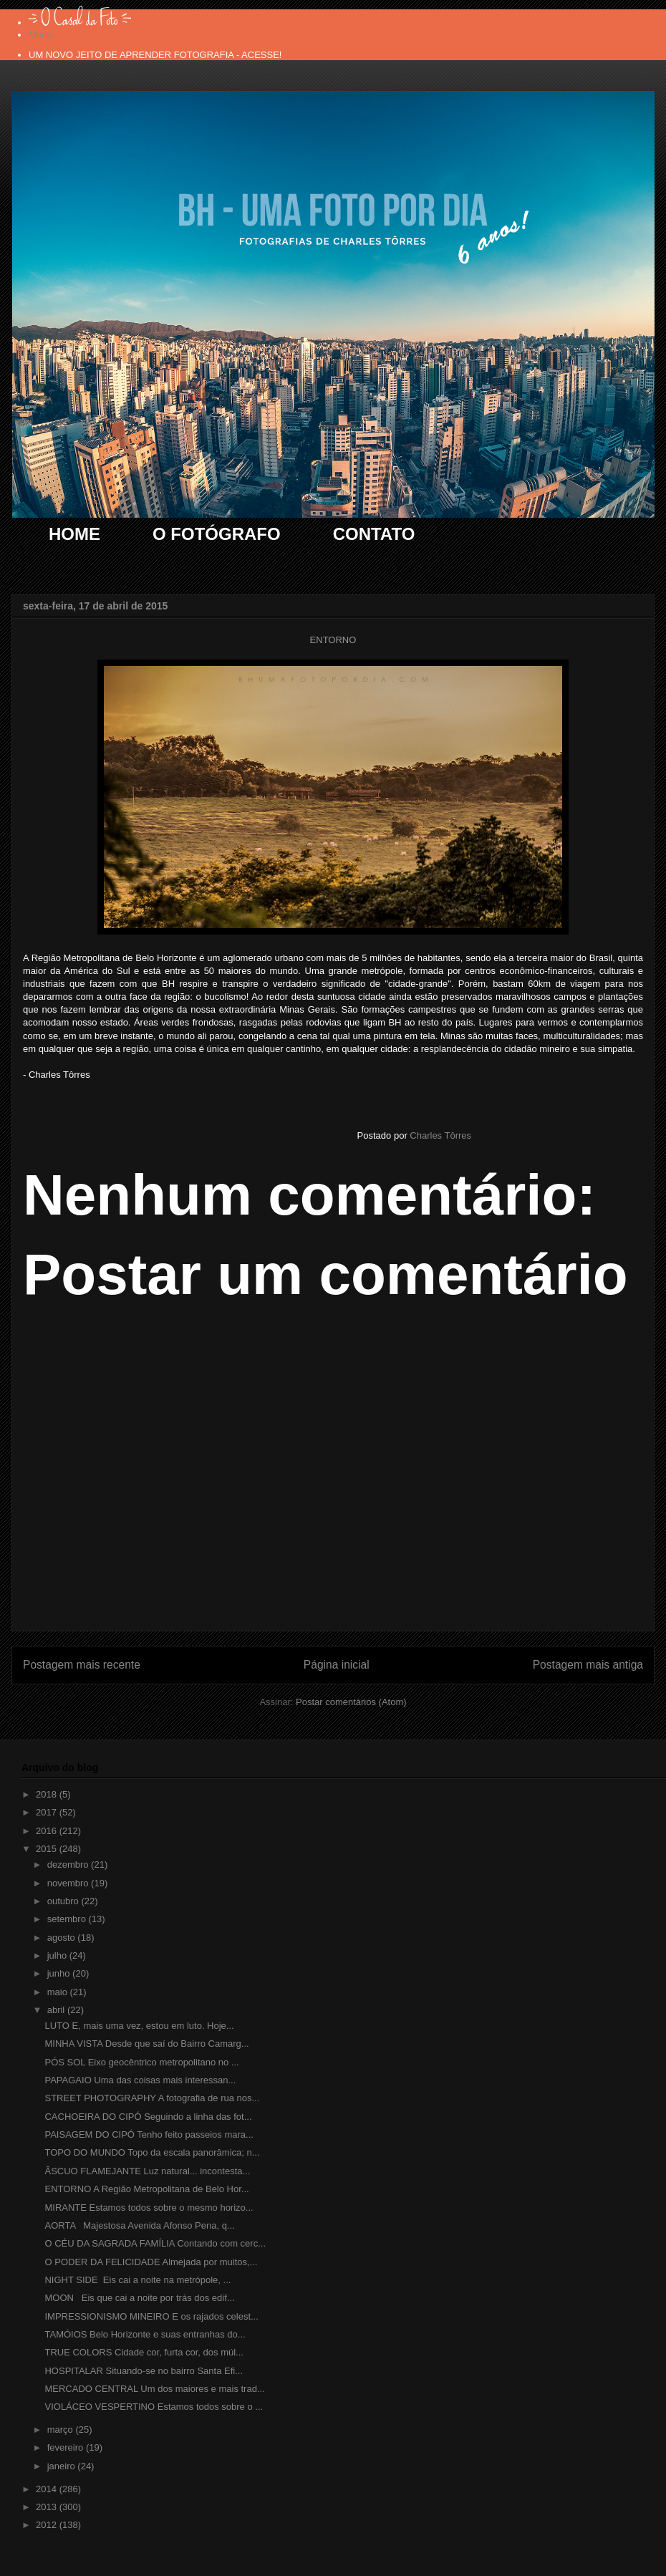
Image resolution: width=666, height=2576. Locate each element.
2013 (47, 2507)
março (61, 2429)
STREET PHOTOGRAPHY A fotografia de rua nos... (151, 2098)
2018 (47, 1794)
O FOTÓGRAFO (217, 534)
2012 (47, 2524)
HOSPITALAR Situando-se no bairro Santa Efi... (143, 2370)
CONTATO (374, 534)
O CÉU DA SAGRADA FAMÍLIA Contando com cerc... (155, 2243)
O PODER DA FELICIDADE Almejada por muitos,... (150, 2262)
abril (57, 2010)
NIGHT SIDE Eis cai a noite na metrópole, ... (137, 2279)
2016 (47, 1830)
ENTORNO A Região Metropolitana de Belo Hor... (146, 2189)
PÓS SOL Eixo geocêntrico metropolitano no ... (141, 2062)
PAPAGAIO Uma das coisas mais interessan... (140, 2080)
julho (58, 1955)
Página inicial (337, 1665)
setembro (68, 1919)
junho (59, 1973)
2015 (47, 1848)
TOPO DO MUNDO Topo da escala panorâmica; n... (151, 2152)
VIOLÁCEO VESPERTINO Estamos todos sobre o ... (153, 2406)
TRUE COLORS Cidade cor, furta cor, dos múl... (143, 2352)
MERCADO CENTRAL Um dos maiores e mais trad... (154, 2388)
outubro (64, 1901)
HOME (74, 534)
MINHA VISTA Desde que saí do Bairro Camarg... (146, 2043)
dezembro (69, 1864)
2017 (47, 1812)
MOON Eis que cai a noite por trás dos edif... (139, 2297)
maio (58, 1992)
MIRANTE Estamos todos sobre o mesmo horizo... (148, 2207)
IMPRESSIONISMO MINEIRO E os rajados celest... (151, 2316)
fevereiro (66, 2447)
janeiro (62, 2466)
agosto (62, 1937)
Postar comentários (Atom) (351, 1702)
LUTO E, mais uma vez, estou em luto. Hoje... (138, 2025)
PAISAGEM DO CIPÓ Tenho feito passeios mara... (148, 2134)
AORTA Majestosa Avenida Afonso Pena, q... (139, 2225)
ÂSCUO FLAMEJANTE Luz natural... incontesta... (147, 2171)
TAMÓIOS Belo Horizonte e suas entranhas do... (144, 2334)
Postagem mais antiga (588, 1665)
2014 (47, 2489)
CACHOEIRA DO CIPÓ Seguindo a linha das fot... (147, 2116)
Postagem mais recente (81, 1665)
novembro (69, 1883)
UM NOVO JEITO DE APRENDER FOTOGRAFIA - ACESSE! (155, 54)
